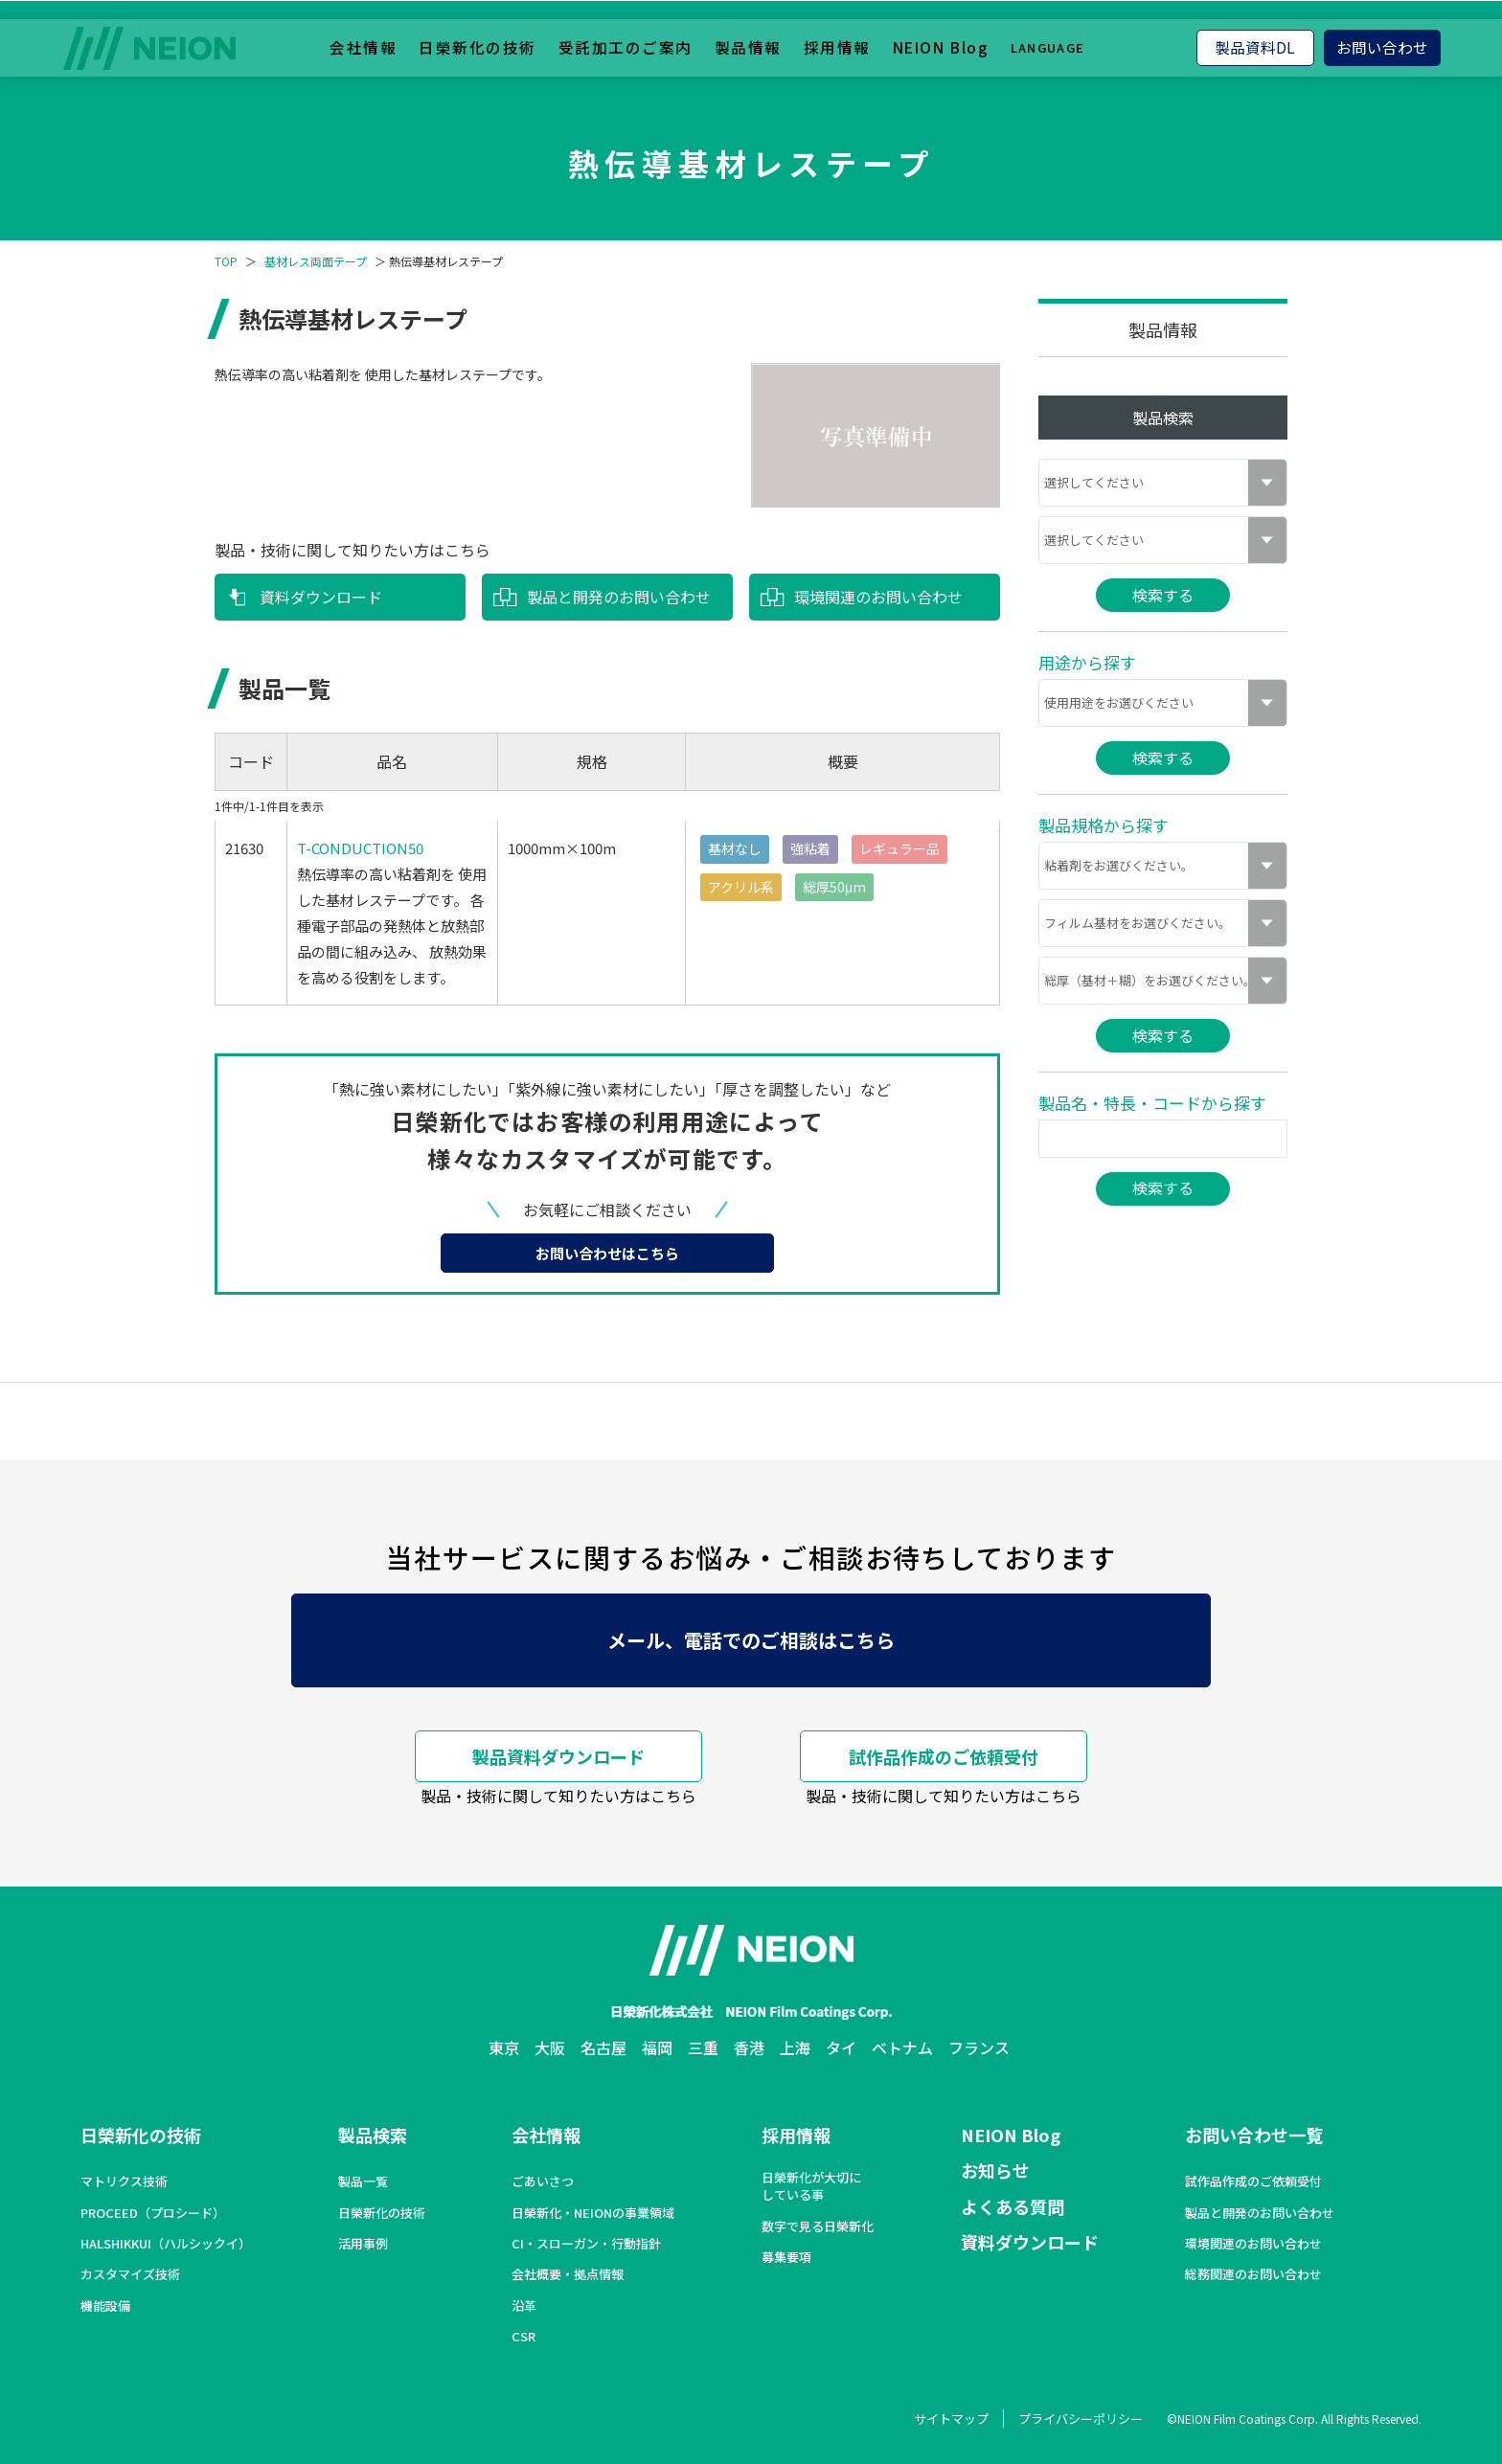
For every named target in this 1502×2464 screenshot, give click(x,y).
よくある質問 (1012, 2206)
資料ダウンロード (321, 596)
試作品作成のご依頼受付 (943, 1756)
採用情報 (837, 46)
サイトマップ (951, 2418)
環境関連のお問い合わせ (878, 596)
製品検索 (372, 2134)
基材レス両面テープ (315, 261)
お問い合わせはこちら (607, 1253)
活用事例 (363, 2243)
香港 (749, 2047)
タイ (841, 2047)
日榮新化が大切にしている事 (811, 2186)
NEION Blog (941, 46)
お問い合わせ (1382, 46)
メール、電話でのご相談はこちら (751, 1640)
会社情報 (363, 46)
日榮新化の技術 (477, 46)
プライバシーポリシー (1080, 2418)
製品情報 (748, 46)
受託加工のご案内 (625, 46)
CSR (523, 2336)
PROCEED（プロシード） (152, 2213)
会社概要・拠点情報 (568, 2274)
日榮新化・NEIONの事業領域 (593, 2213)
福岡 (657, 2047)
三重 (703, 2047)
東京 (504, 2047)
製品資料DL (1255, 46)
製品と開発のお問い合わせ (619, 596)
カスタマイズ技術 (130, 2274)
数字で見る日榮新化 (818, 2226)
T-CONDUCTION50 (360, 848)
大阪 (550, 2047)
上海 (795, 2047)
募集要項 (786, 2257)
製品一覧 (363, 2181)
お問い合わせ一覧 (1254, 2134)
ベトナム (902, 2047)
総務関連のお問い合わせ (1253, 2274)
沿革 (524, 2306)
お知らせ (995, 2170)
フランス (979, 2047)
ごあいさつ (543, 2181)
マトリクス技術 (124, 2181)
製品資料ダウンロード (558, 1756)
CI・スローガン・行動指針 (586, 2243)
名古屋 (603, 2047)
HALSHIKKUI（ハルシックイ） (165, 2243)
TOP (226, 261)
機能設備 (105, 2306)
